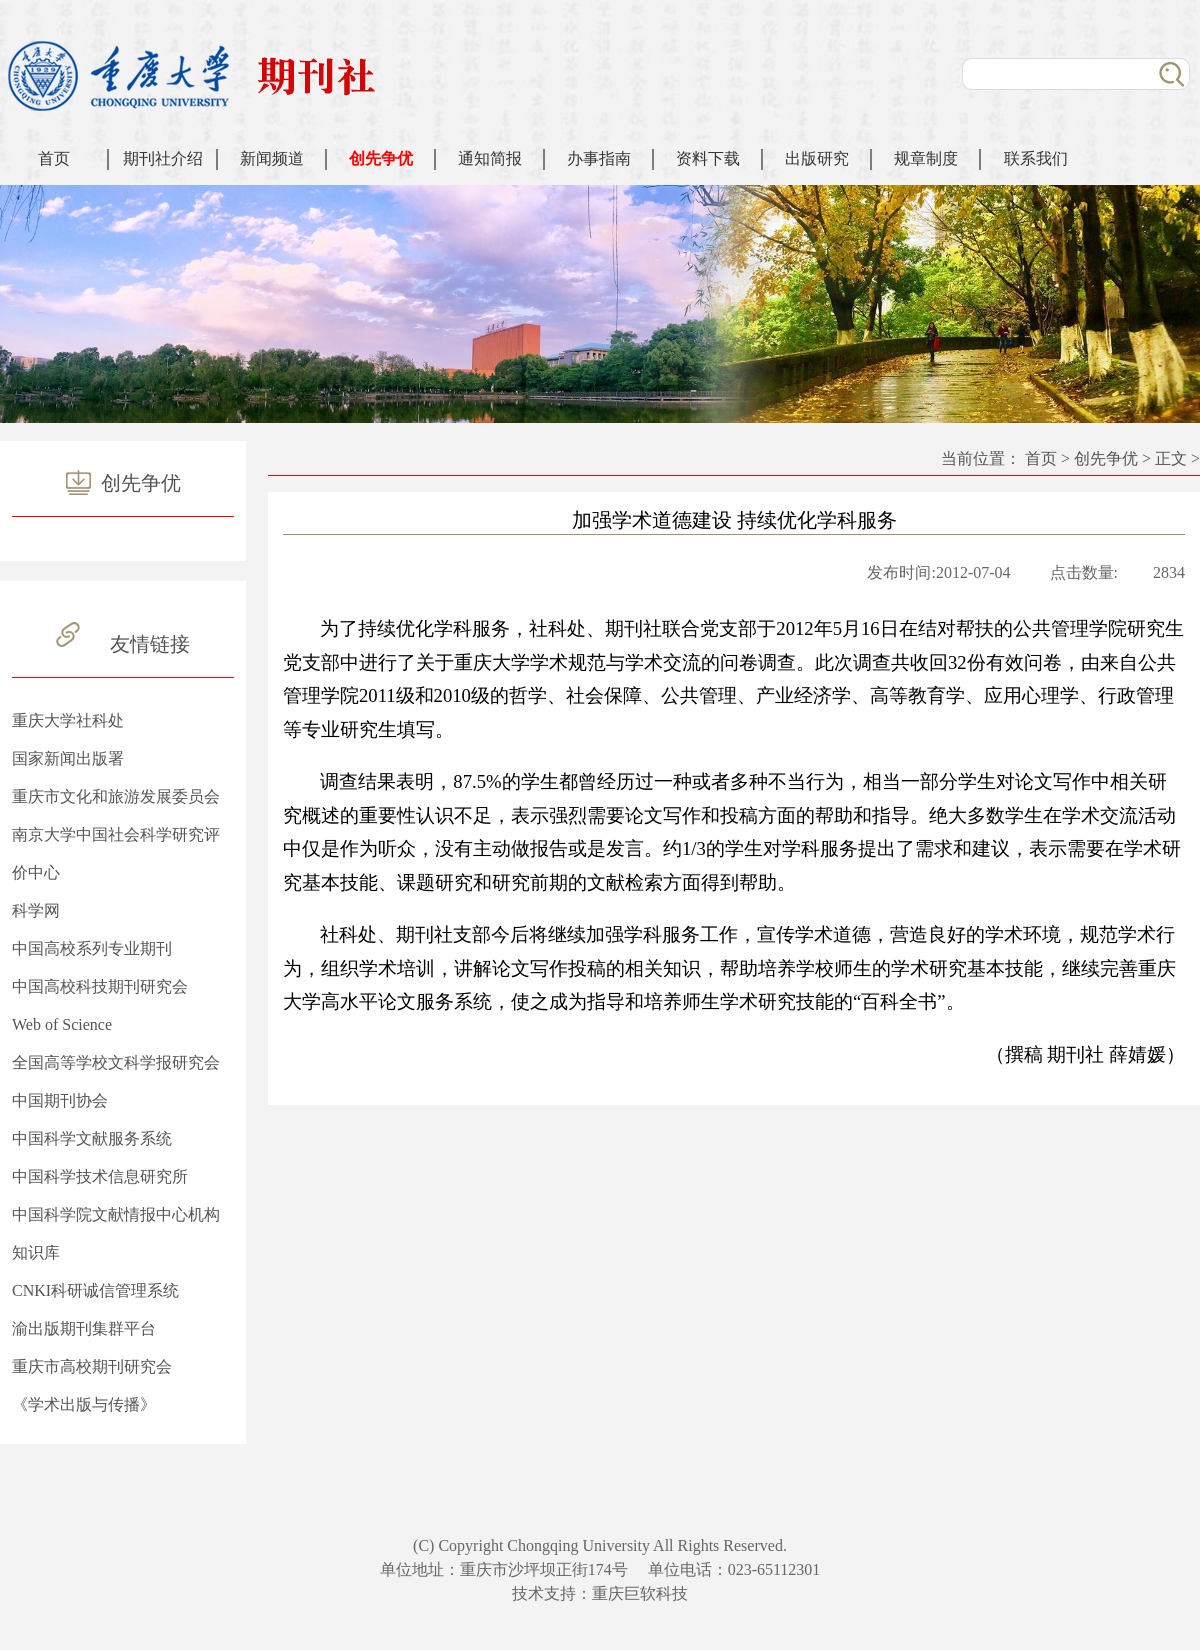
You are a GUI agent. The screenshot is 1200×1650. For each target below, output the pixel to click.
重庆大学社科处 (68, 720)
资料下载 (708, 158)
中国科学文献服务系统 (92, 1138)
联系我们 (1036, 158)
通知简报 (490, 158)
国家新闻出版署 (68, 758)
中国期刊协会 (60, 1100)
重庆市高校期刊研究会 (92, 1366)
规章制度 (926, 158)
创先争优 (381, 158)
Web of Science (62, 1024)
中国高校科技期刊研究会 (100, 986)
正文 (1171, 458)
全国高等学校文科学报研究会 (116, 1062)
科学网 (36, 910)
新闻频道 (272, 158)
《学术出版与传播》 (84, 1404)
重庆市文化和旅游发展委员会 (116, 796)
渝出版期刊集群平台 (84, 1328)
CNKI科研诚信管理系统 (95, 1290)
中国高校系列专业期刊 (92, 948)
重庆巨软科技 (640, 1593)
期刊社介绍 (163, 158)
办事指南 (599, 158)
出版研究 (817, 158)
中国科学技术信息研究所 (100, 1176)
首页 (54, 158)
